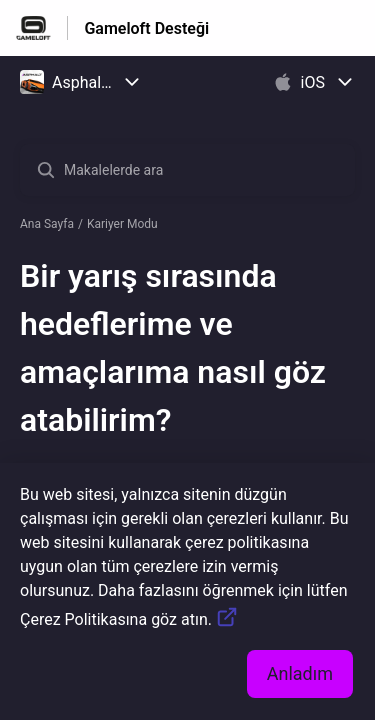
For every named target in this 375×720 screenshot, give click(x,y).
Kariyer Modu (122, 224)
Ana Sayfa (47, 224)
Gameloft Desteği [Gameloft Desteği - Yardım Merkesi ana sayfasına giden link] (146, 28)
